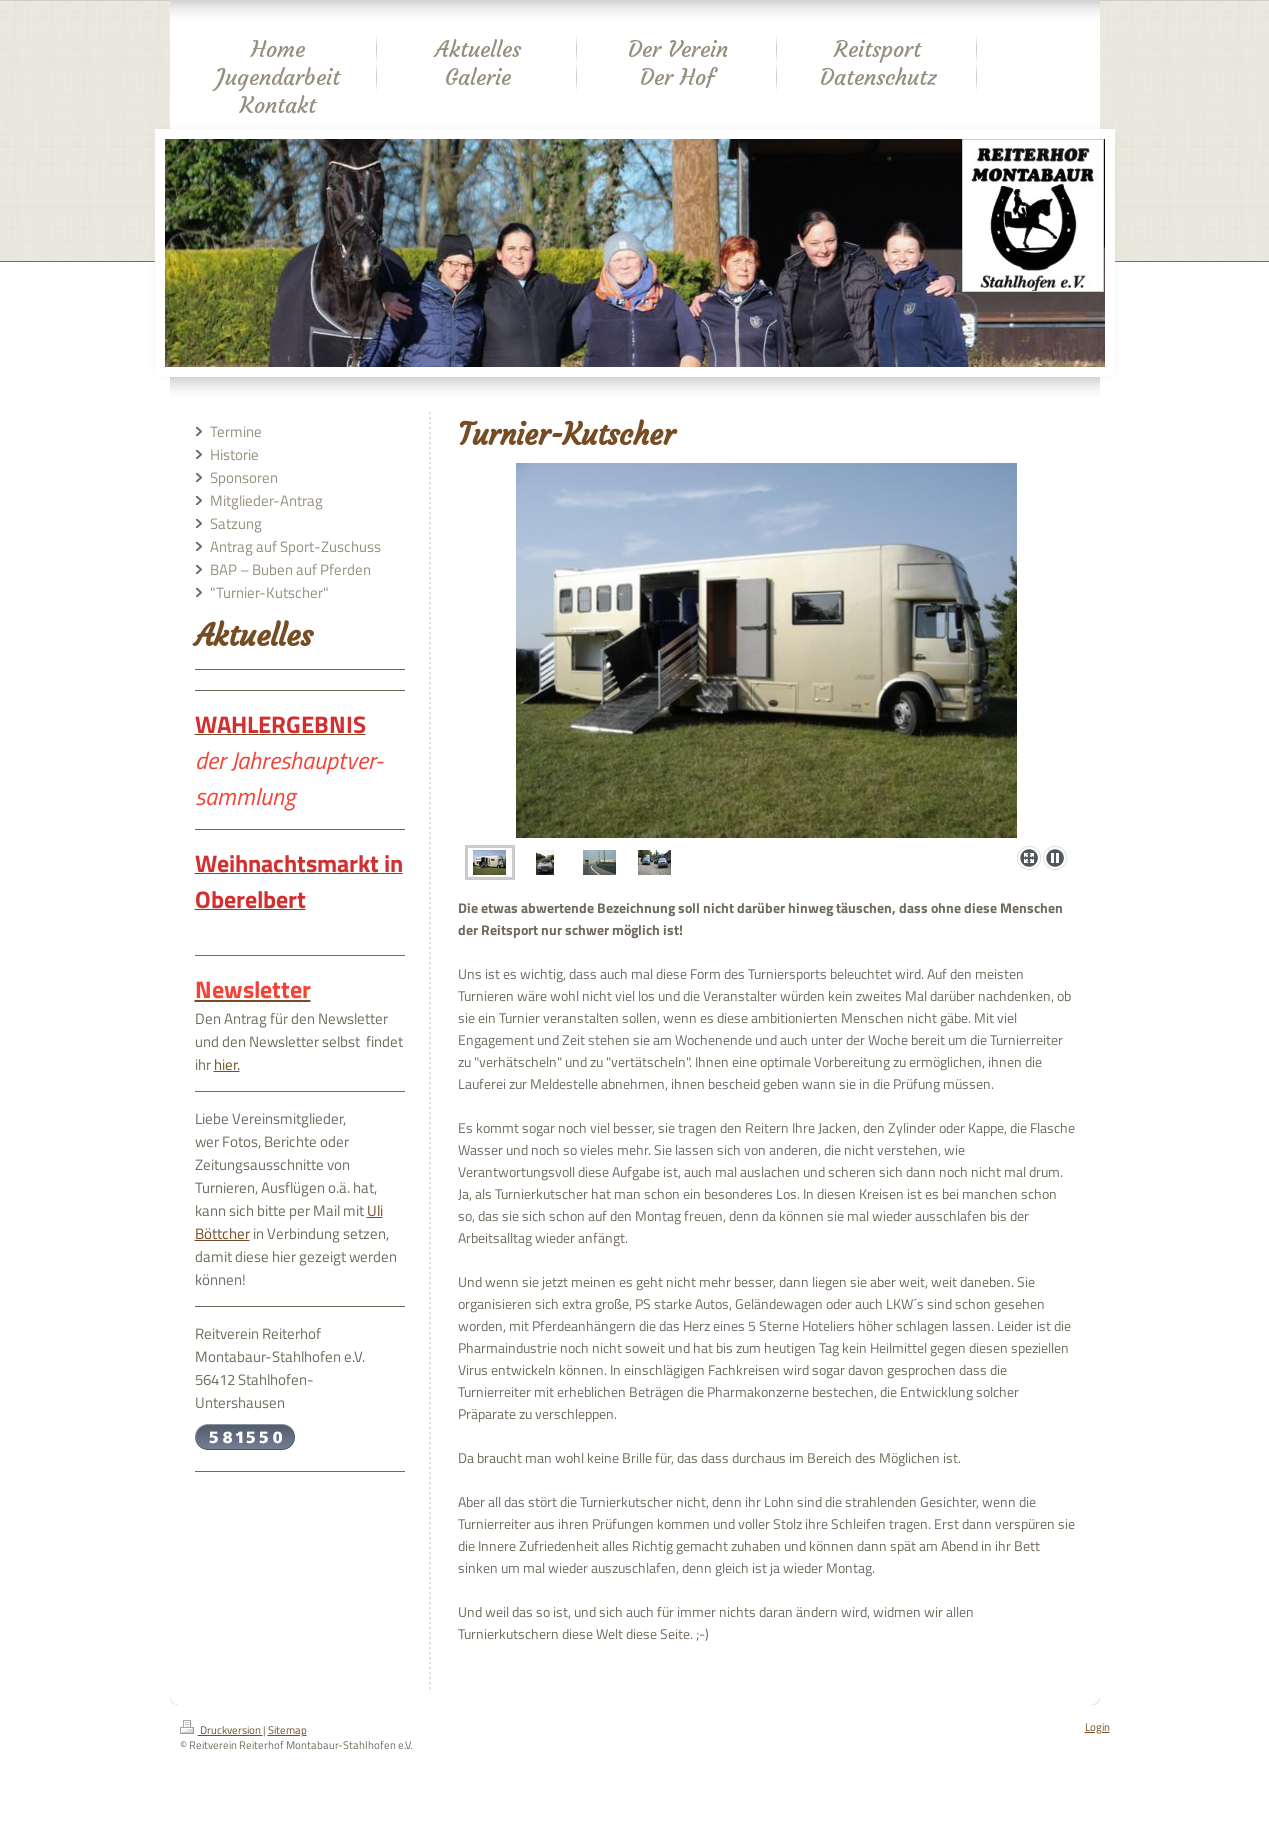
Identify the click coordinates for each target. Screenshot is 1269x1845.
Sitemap (287, 1730)
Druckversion (221, 1730)
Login (1097, 1727)
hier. (227, 1064)
